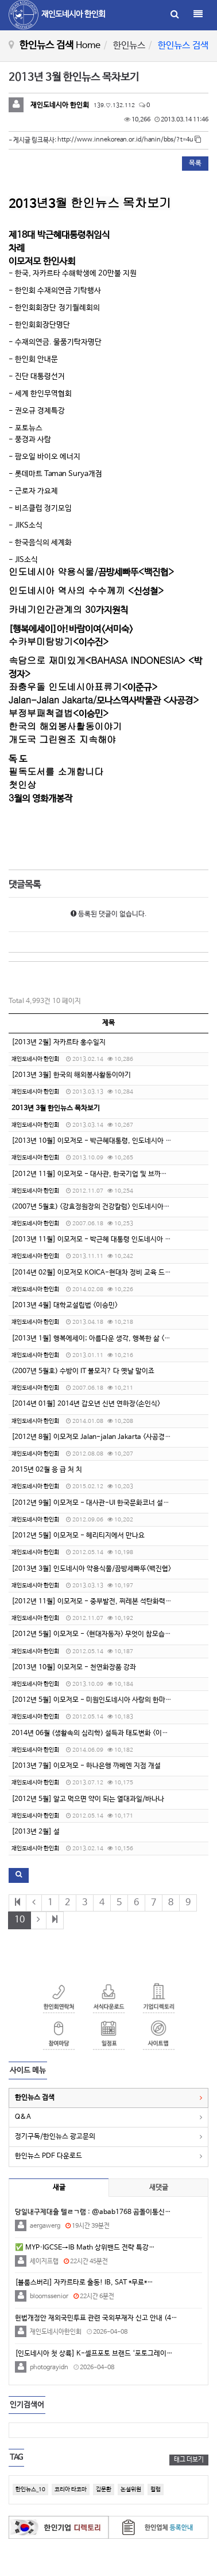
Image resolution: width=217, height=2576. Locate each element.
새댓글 (158, 2188)
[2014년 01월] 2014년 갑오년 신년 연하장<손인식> (85, 1404)
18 (59, 235)
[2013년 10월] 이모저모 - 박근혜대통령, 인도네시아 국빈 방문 (101, 1141)
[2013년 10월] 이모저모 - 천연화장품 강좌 (73, 1667)
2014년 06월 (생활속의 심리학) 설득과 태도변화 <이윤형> (94, 1733)
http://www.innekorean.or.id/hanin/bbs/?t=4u (129, 139)
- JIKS (25, 525)
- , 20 (73, 273)
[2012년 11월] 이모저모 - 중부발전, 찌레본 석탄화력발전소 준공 (105, 1602)
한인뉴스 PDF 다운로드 (48, 2156)
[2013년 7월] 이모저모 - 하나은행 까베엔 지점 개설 (86, 1766)
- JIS (23, 560)
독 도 (18, 759)
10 (19, 1919)
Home (88, 45)
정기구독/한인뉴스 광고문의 (55, 2137)
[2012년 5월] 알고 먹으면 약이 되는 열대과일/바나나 (87, 1799)
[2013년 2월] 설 (35, 1832)
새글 (59, 2188)
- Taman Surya (55, 474)
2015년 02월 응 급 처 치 (46, 1470)
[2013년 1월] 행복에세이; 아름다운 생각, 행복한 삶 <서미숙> (98, 1339)
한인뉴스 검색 (35, 2098)
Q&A (23, 2117)
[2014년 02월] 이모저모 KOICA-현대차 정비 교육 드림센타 (97, 1273)
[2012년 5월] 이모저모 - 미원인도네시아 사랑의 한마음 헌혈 (98, 1700)
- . (55, 342)
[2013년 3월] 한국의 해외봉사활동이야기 (71, 1075)
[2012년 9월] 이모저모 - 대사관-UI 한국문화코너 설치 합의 (97, 1503)
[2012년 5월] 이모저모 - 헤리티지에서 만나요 (78, 1536)
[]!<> (71, 629)
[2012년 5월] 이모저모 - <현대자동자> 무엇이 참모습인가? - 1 (102, 1634)
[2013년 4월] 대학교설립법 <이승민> (64, 1305)
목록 (195, 163)
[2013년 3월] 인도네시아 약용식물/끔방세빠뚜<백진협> (91, 1569)
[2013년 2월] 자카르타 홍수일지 (58, 1043)
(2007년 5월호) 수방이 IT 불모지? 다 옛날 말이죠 (82, 1371)
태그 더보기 (189, 2459)
